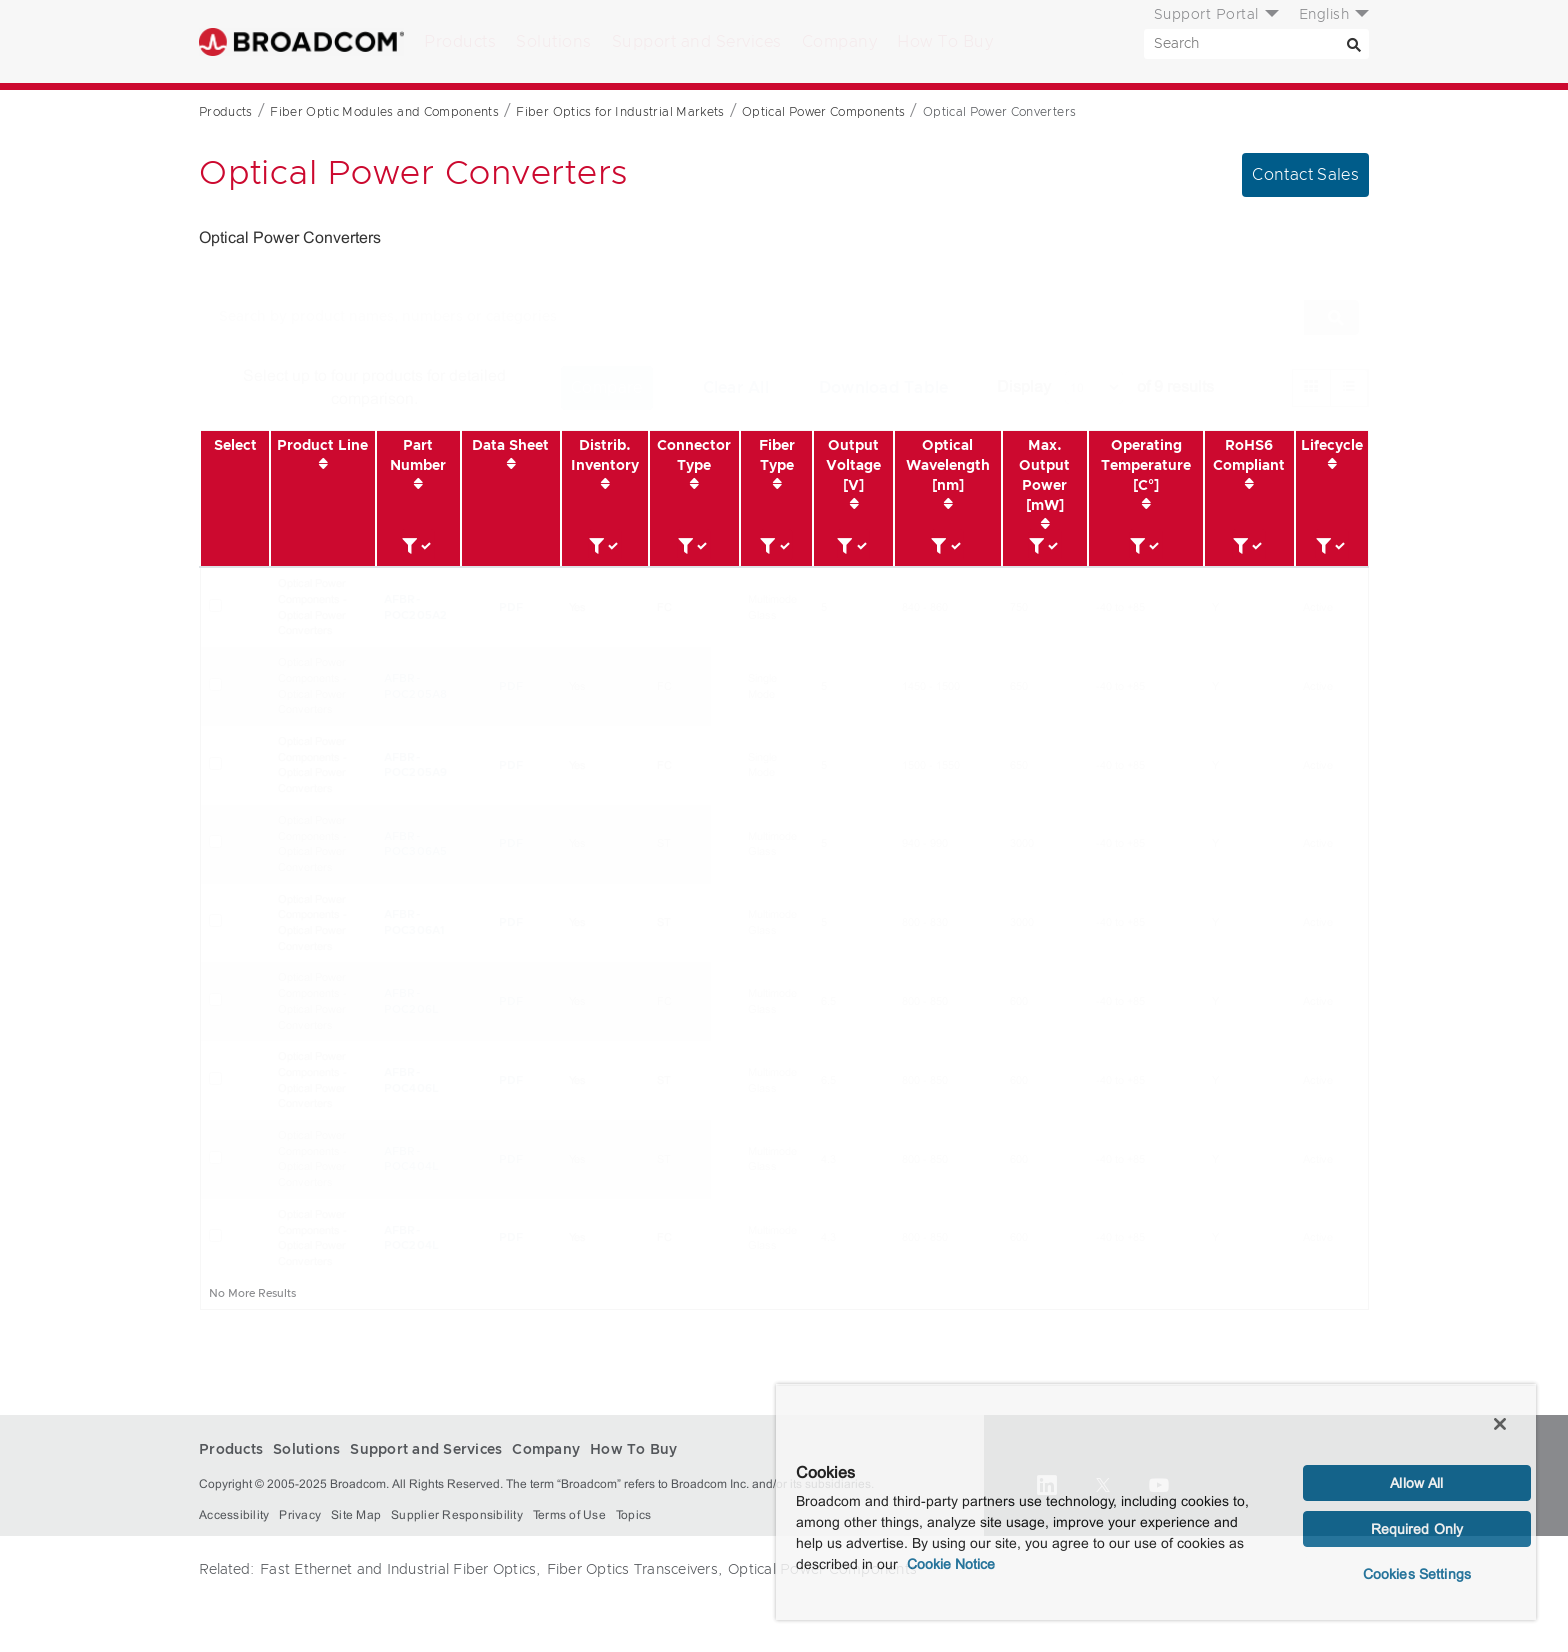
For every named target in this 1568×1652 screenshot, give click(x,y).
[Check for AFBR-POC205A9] (215, 763)
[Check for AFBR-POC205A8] (215, 684)
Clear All (736, 388)
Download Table (884, 388)
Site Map (356, 1515)
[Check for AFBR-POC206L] (215, 999)
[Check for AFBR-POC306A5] (215, 841)
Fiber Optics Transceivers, (635, 1570)
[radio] (1311, 388)
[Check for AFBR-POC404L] (215, 1157)
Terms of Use (569, 1515)
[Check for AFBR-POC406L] (215, 1078)
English (1324, 15)
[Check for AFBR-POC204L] (215, 1235)
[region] (1156, 1502)
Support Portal (1206, 15)
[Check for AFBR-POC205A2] (215, 605)
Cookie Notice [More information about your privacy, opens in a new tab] (951, 1564)
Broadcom (301, 41)
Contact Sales (1305, 175)
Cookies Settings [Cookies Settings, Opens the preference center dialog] (1417, 1574)
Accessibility (234, 1515)
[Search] (1354, 44)
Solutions (554, 42)
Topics (634, 1515)
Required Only (1417, 1529)
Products (460, 42)
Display (1024, 386)
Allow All (1416, 1483)
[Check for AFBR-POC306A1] (215, 920)
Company (840, 42)
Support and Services (697, 42)
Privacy (300, 1515)
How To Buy (945, 42)
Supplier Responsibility (457, 1515)
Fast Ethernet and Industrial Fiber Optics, (400, 1570)
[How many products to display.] (1094, 387)
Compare (606, 388)
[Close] (1500, 1424)
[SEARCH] (1256, 44)
